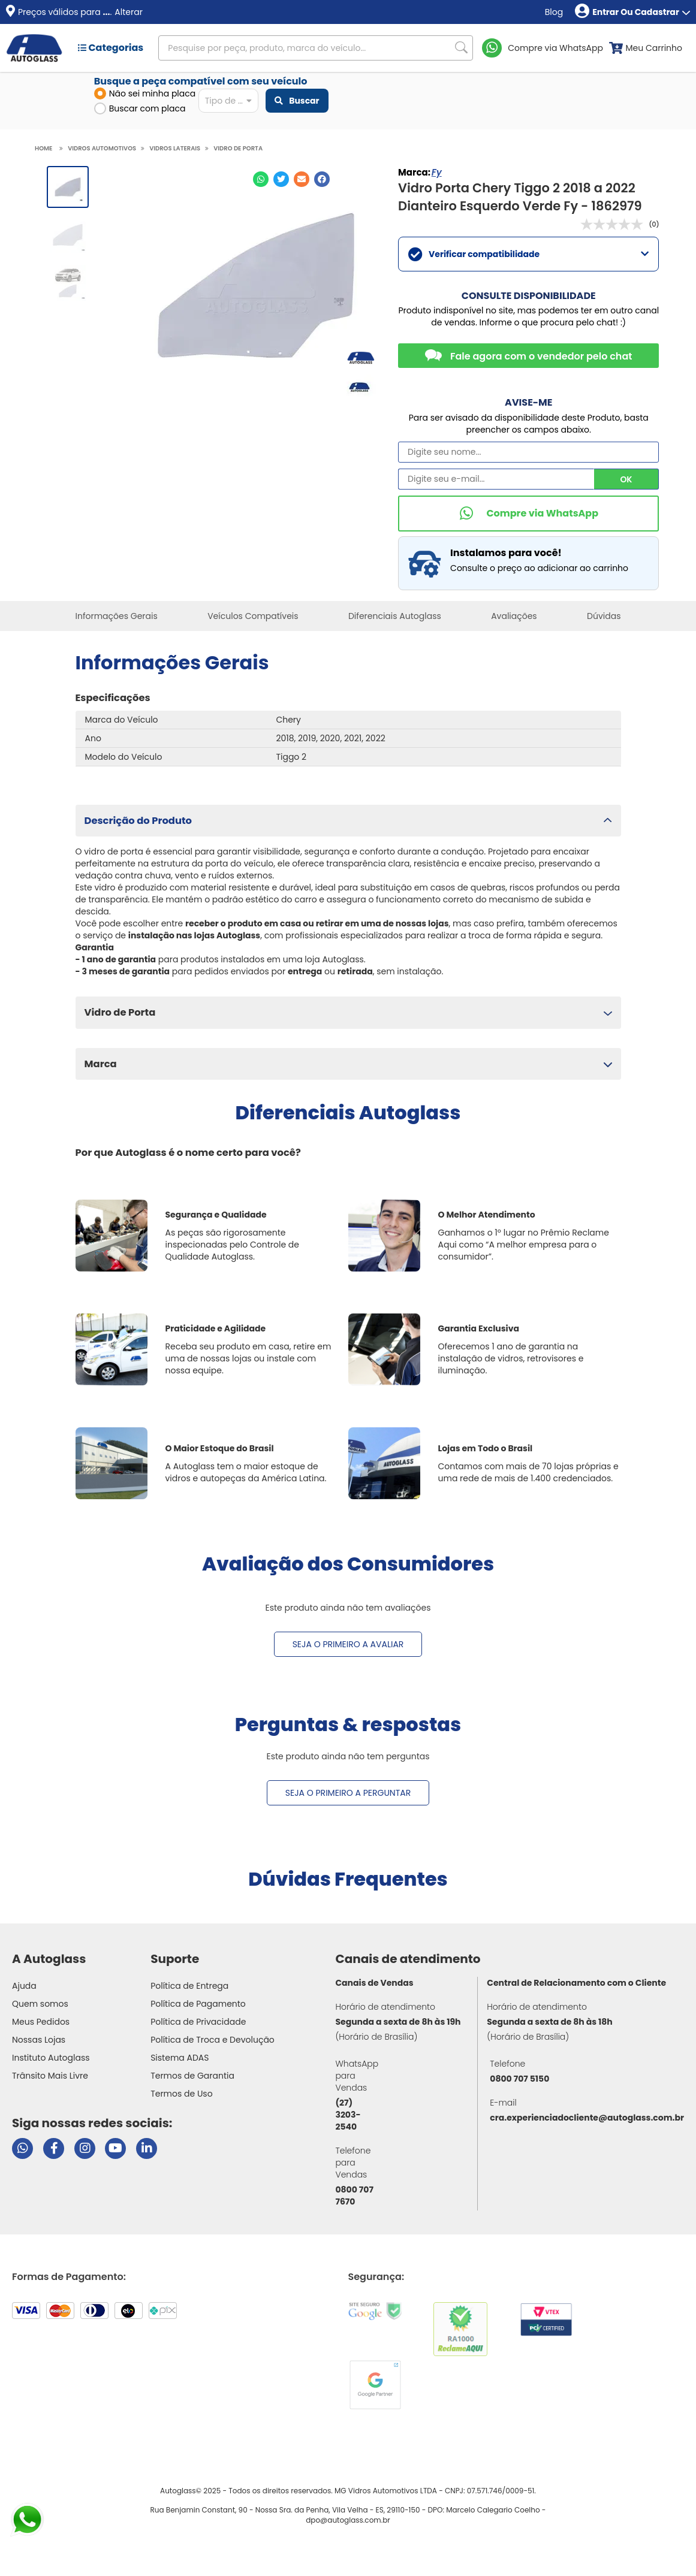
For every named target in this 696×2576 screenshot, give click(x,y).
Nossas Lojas (38, 2040)
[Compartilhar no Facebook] (322, 179)
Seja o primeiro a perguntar (348, 1793)
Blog (554, 12)
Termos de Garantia (192, 2076)
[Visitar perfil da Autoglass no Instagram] (84, 2148)
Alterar (129, 12)
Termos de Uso (181, 2094)
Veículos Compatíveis (252, 616)
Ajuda (24, 1986)
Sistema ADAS (179, 2058)
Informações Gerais (117, 616)
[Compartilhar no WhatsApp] (261, 179)
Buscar (297, 101)
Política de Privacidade (198, 2022)
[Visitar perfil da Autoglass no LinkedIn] (146, 2148)
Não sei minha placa (145, 93)
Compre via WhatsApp (555, 48)
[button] (348, 820)
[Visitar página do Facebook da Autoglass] (53, 2148)
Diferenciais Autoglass (394, 616)
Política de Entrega (189, 1986)
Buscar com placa (140, 108)
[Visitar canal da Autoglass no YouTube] (115, 2148)
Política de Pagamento (198, 2004)
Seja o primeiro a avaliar (348, 1644)
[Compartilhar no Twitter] (281, 179)
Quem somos (40, 2004)
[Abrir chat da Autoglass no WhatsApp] (22, 2148)
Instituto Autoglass (51, 2058)
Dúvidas (603, 616)
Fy (437, 172)
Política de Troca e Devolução (212, 2040)
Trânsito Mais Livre (50, 2076)
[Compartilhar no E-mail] (301, 179)
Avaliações (514, 616)
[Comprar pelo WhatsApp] (528, 513)
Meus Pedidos (41, 2022)
